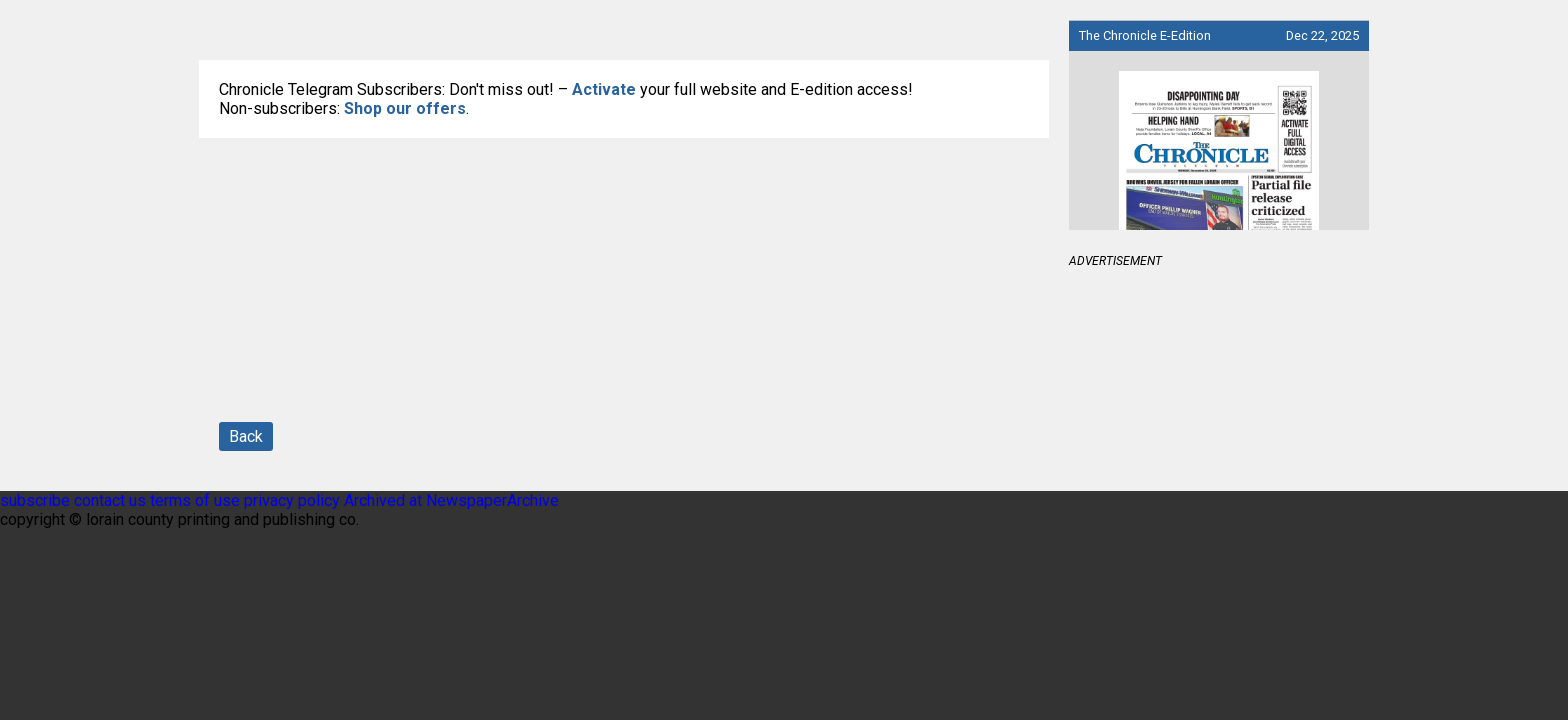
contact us (110, 500)
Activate (604, 89)
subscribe (35, 500)
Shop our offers (405, 108)
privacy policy (292, 500)
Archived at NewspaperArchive (451, 500)
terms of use (197, 500)
